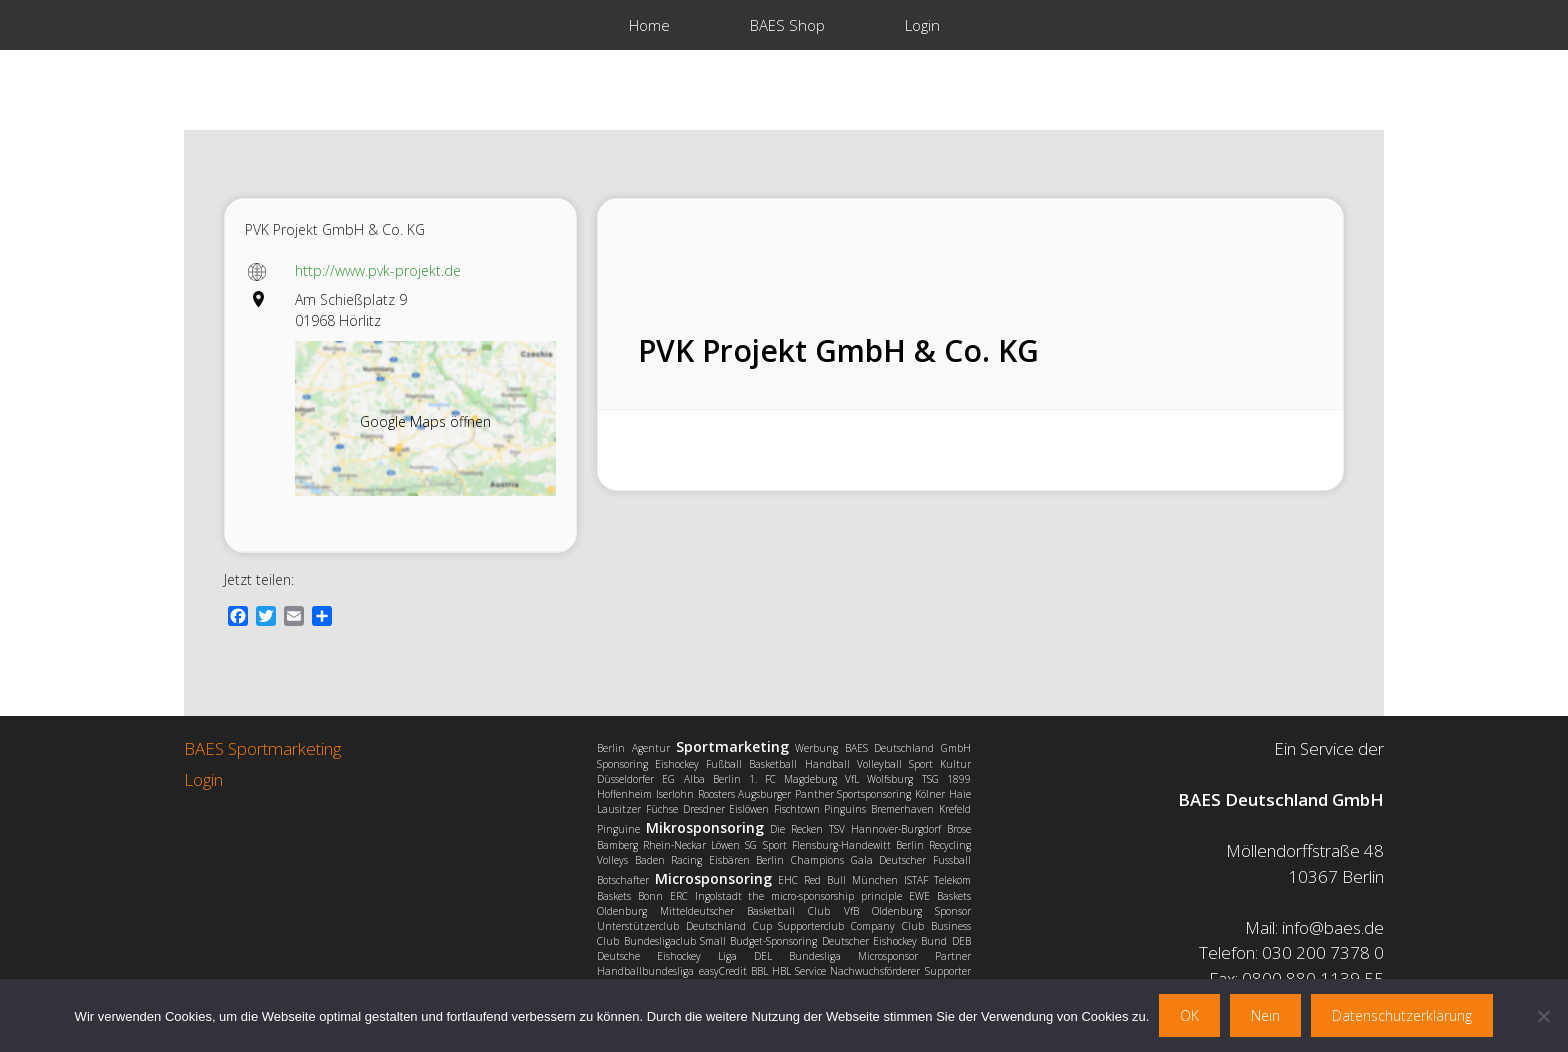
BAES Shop (787, 25)
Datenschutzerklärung (1402, 1015)
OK (1189, 1015)
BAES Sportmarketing (262, 748)
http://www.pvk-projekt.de (378, 270)
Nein (1265, 1015)
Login (922, 25)
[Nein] (1543, 1016)
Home (649, 25)
